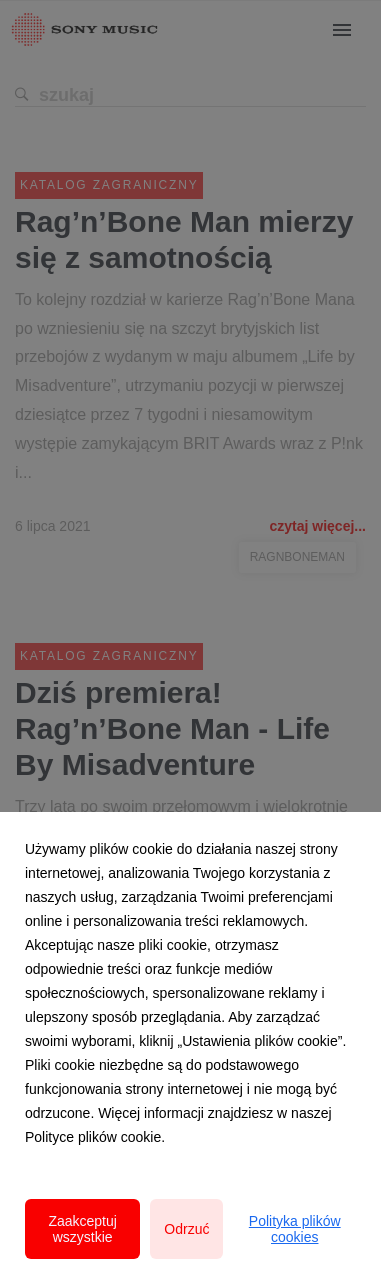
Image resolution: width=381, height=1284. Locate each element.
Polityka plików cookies (295, 1229)
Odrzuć (186, 1229)
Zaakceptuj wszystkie (82, 1229)
